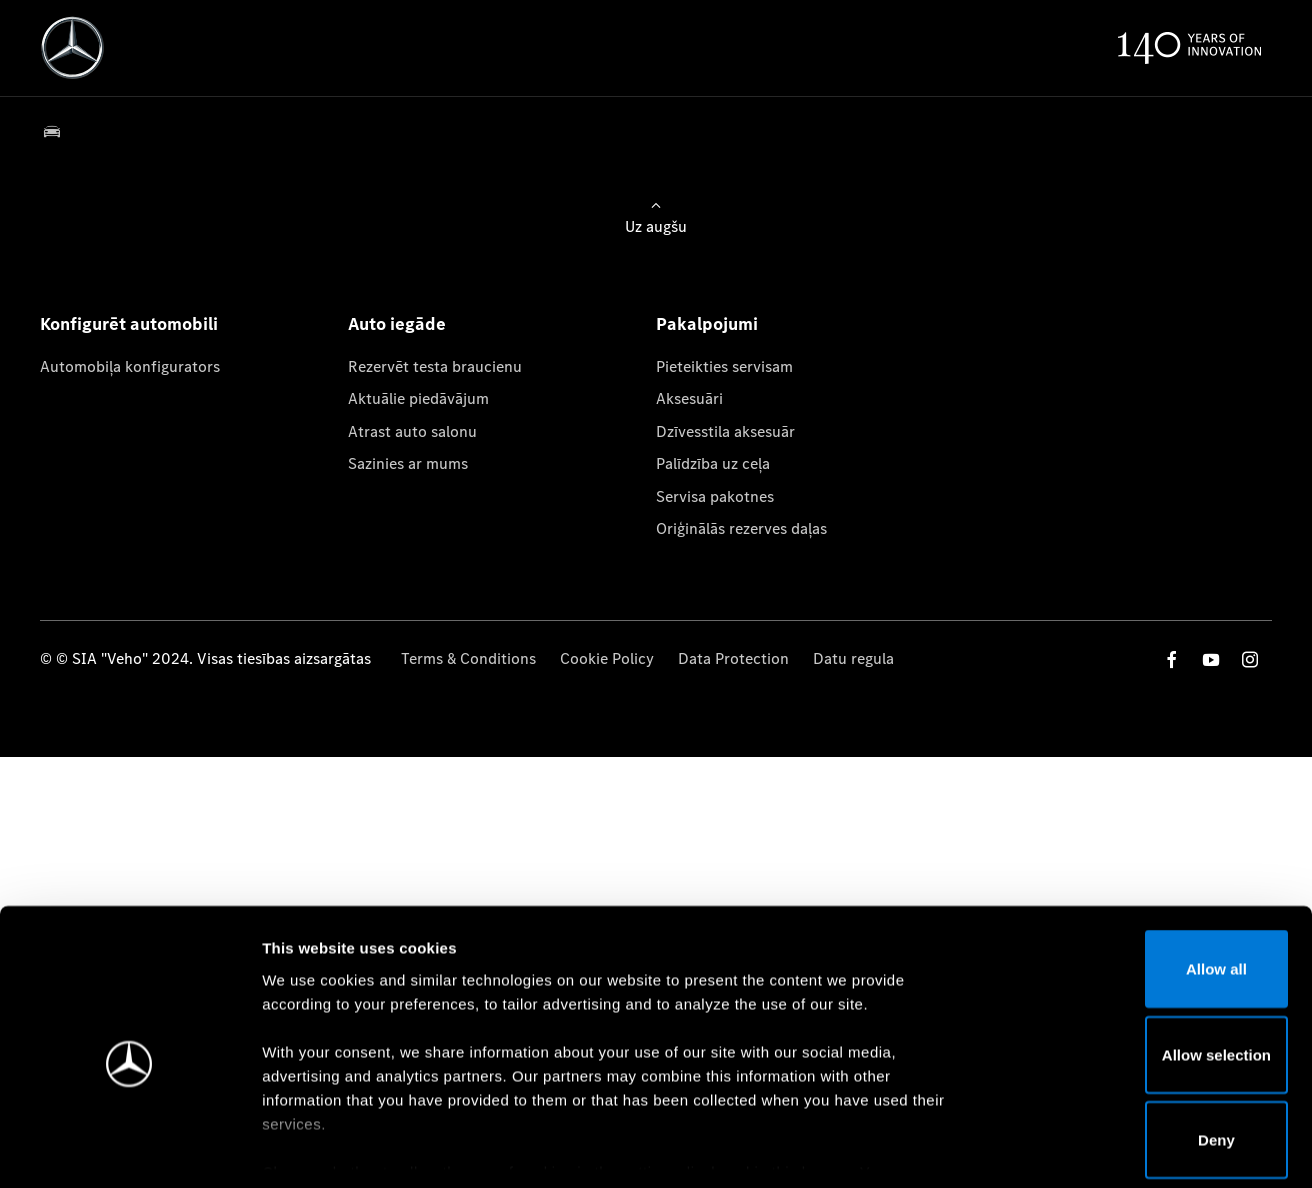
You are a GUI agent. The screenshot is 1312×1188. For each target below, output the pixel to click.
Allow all (1145, 875)
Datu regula (853, 658)
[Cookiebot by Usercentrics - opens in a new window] (129, 1149)
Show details (1048, 1148)
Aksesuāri (689, 398)
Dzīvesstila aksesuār (725, 431)
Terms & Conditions (468, 658)
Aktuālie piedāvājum (418, 398)
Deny (1145, 1046)
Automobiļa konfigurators (130, 366)
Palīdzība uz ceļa (713, 463)
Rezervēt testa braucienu (435, 366)
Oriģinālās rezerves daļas (741, 528)
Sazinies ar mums (408, 463)
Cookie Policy (607, 658)
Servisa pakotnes (715, 496)
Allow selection (1144, 961)
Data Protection (733, 658)
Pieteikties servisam (724, 366)
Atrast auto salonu (412, 431)
